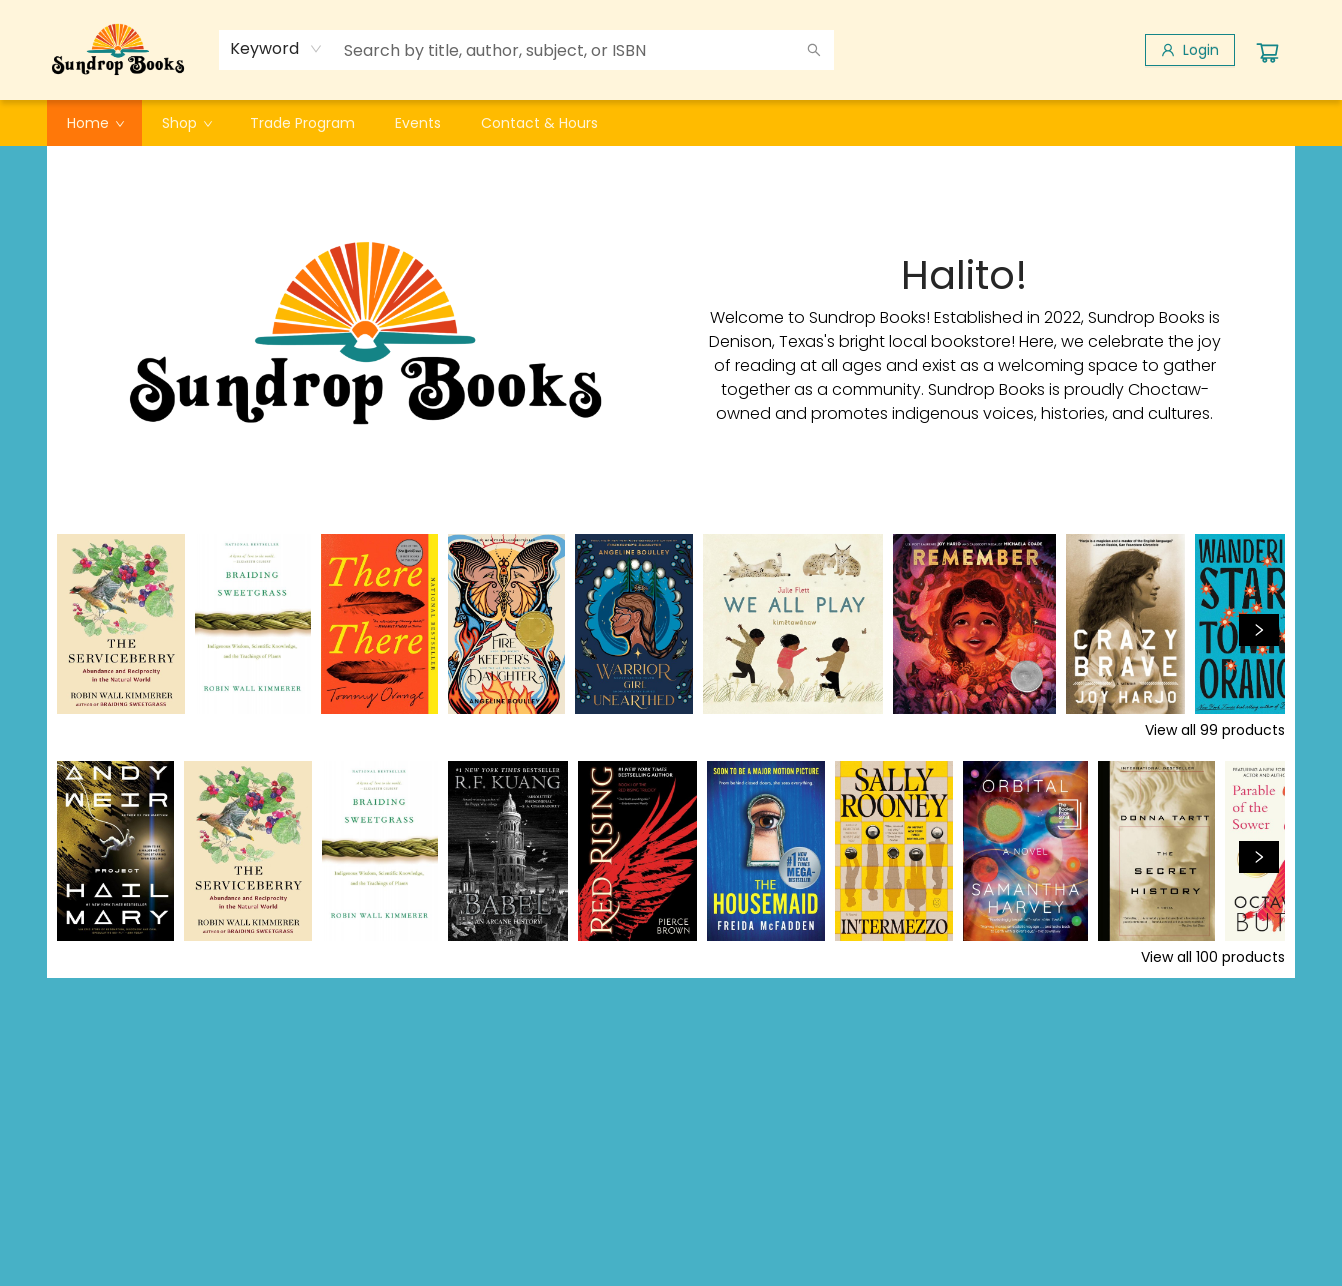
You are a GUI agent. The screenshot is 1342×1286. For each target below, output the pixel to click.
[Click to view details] (121, 624)
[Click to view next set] (1259, 630)
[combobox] (276, 49)
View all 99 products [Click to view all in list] (1215, 730)
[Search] (814, 50)
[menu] (671, 123)
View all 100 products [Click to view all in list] (1213, 957)
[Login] (1190, 50)
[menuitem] (94, 123)
